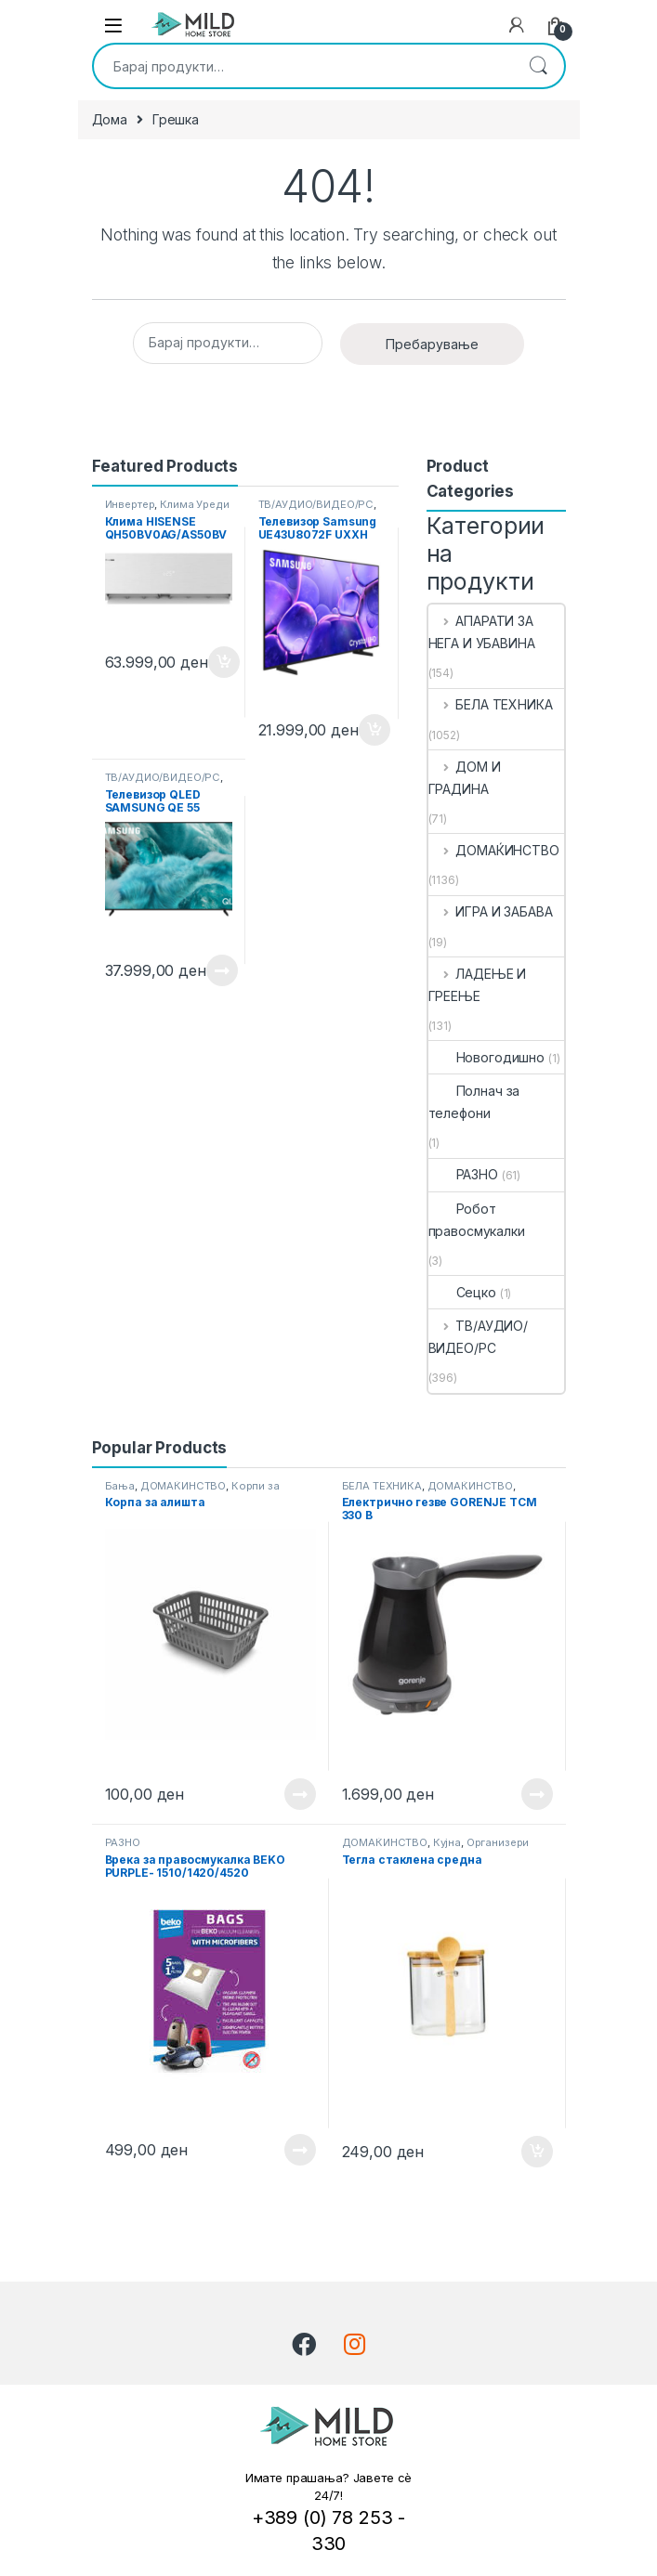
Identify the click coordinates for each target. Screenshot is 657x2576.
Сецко (462, 1292)
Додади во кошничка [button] (224, 662)
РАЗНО (463, 1174)
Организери (498, 1842)
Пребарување (538, 66)
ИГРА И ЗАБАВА (490, 911)
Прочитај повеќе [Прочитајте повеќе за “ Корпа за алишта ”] (300, 1794)
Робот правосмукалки (476, 1220)
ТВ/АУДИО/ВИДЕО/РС (316, 504)
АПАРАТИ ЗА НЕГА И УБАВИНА (481, 632)
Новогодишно (486, 1057)
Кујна (447, 1842)
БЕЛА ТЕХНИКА (490, 704)
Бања (120, 1485)
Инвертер (130, 504)
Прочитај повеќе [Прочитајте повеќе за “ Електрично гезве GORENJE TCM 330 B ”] (537, 1794)
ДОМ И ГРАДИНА (464, 778)
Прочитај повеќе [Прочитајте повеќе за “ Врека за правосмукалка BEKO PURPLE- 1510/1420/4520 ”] (300, 2150)
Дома (109, 119)
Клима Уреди (194, 504)
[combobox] (303, 66)
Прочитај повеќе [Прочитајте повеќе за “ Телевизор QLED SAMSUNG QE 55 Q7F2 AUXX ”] (222, 970)
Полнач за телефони (474, 1102)
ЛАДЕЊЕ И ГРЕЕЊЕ (477, 985)
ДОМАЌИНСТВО (493, 850)
